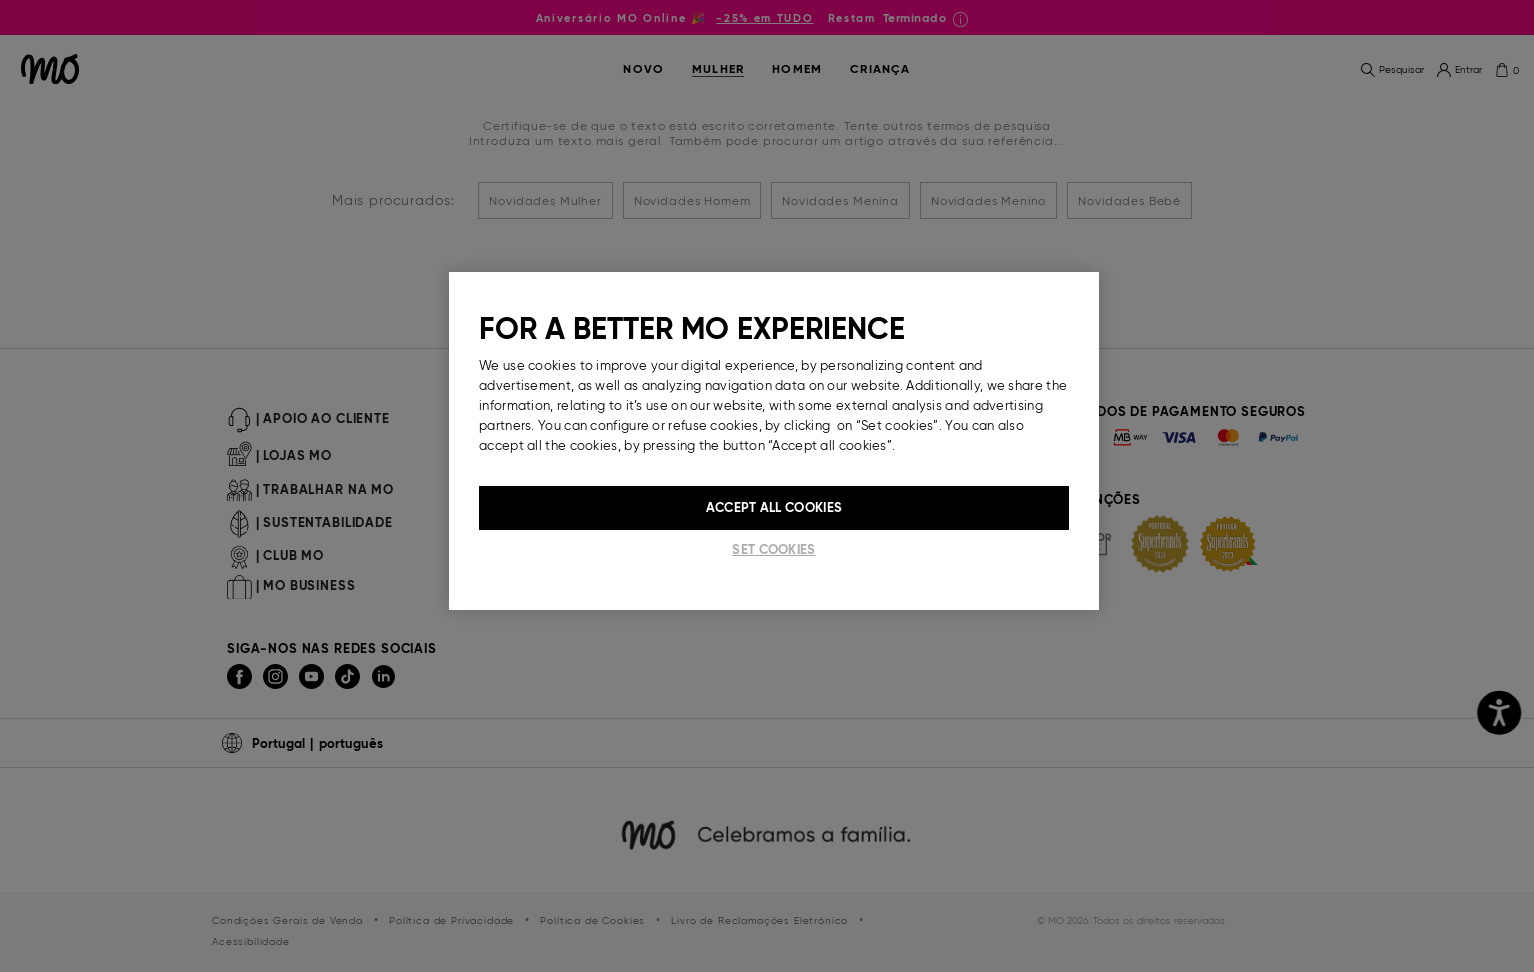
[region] (774, 441)
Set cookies (773, 549)
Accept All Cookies (774, 507)
